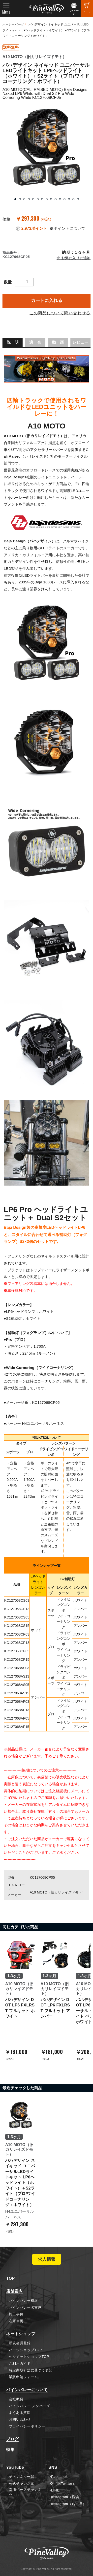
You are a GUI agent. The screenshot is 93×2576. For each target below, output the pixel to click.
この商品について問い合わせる (60, 313)
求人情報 (47, 2259)
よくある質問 (20, 2413)
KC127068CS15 (16, 1626)
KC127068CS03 (16, 1600)
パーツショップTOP (25, 2350)
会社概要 (16, 2399)
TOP (10, 2278)
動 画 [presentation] (58, 342)
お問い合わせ (20, 2419)
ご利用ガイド (20, 2363)
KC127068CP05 (16, 1651)
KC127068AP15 (16, 1727)
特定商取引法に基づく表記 (31, 2370)
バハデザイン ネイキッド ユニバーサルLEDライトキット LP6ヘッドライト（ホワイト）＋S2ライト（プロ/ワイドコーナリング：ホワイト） (46, 30)
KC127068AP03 (16, 1701)
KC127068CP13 (16, 1643)
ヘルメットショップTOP (29, 2357)
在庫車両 (16, 2321)
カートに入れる (46, 300)
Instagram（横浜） (67, 2497)
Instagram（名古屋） (68, 2504)
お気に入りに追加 (75, 258)
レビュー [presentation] (80, 342)
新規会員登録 (20, 2343)
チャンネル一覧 (21, 2477)
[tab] (12, 342)
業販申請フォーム (23, 2377)
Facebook (59, 2477)
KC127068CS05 (16, 1617)
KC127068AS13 (16, 1676)
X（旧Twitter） (63, 2484)
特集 (10, 2450)
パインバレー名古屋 (25, 2307)
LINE (55, 2490)
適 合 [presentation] (35, 342)
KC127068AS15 (16, 1693)
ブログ (12, 2439)
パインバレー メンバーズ (29, 2406)
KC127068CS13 (16, 1609)
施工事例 (16, 2314)
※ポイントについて (67, 228)
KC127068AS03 (16, 1668)
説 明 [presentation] (13, 342)
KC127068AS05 (16, 1685)
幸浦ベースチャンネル (25, 2492)
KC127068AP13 (16, 1710)
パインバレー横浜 (23, 2300)
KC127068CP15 (16, 1659)
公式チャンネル (21, 2484)
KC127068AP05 (16, 1718)
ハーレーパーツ (13, 24)
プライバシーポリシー (27, 2426)
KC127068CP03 (16, 1634)
